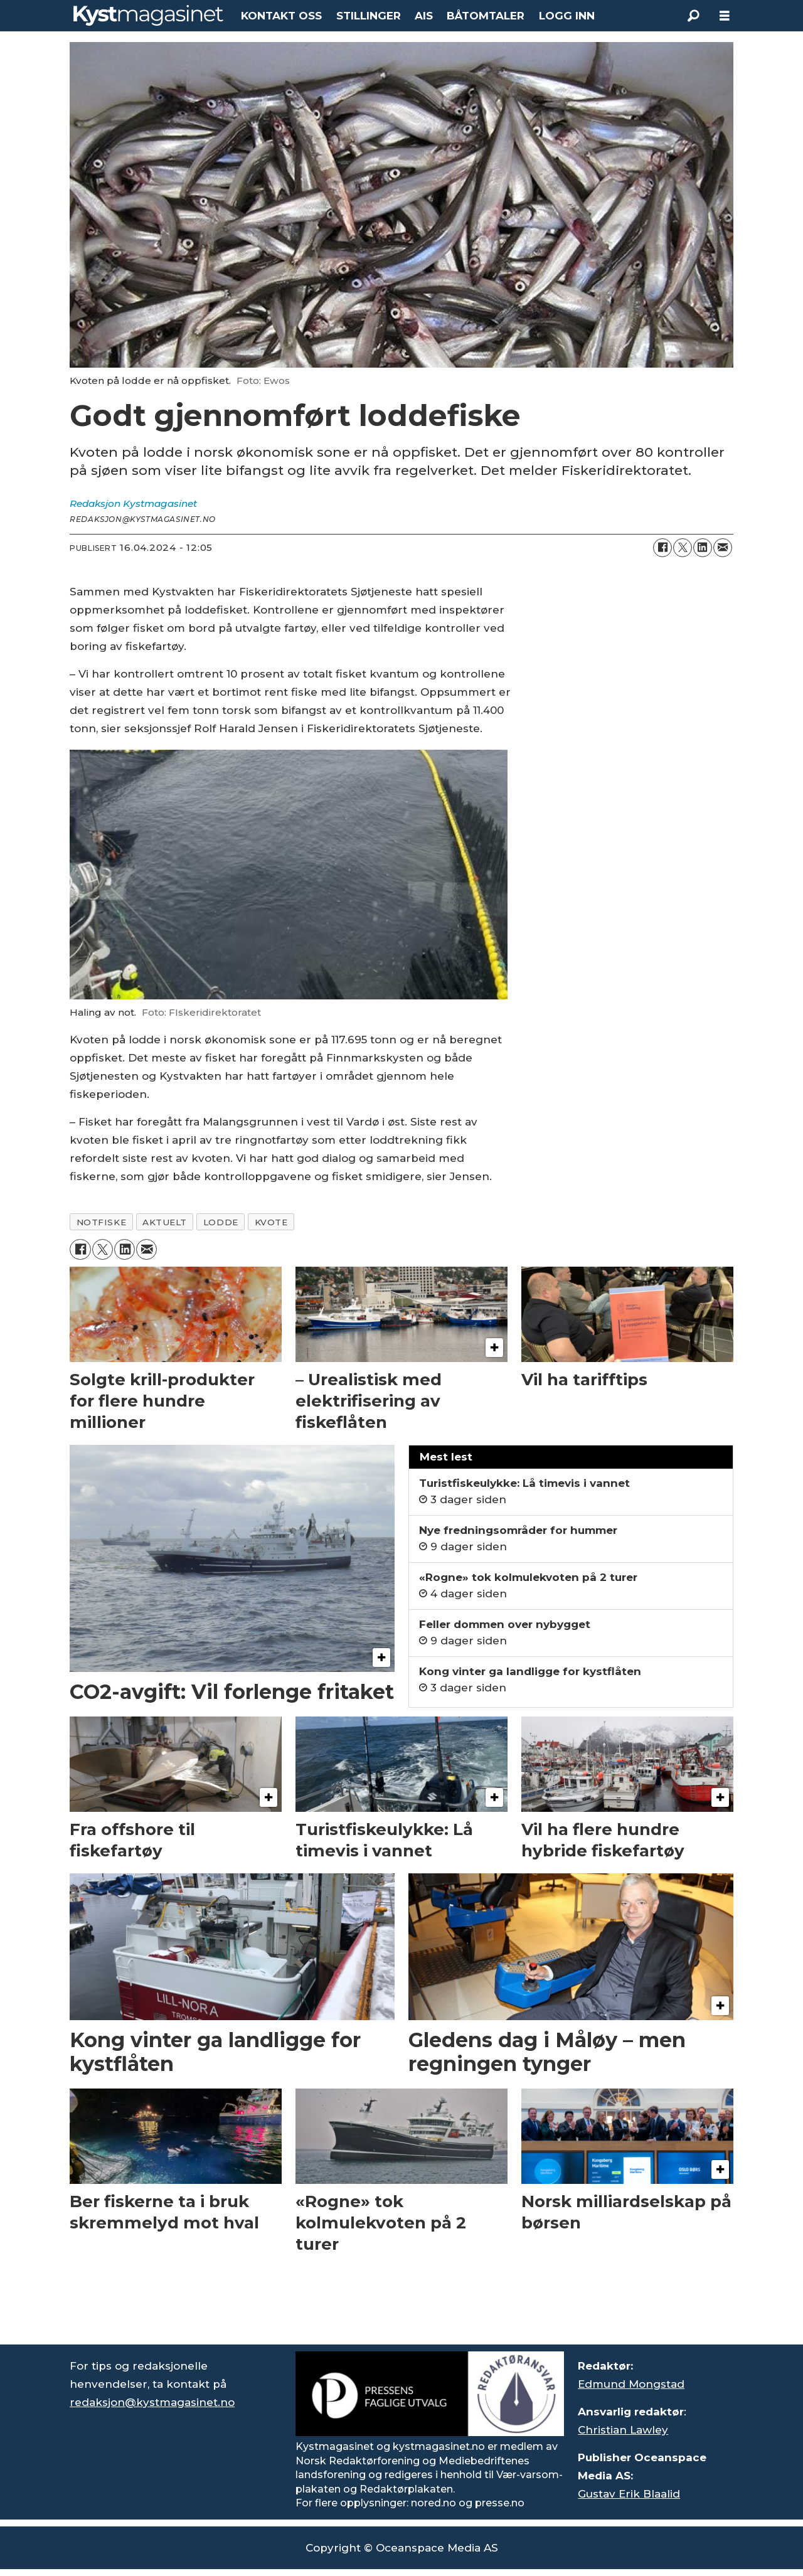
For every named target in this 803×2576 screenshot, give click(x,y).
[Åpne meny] (724, 16)
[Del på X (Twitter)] (682, 547)
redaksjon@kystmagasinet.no (152, 2402)
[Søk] (693, 15)
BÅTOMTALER (485, 15)
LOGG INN (567, 15)
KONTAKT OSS (281, 15)
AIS (424, 15)
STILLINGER (368, 15)
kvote (271, 1222)
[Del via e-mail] (722, 547)
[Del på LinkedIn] (702, 547)
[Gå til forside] (148, 15)
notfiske (101, 1222)
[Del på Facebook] (662, 547)
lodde (220, 1222)
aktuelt (164, 1222)
